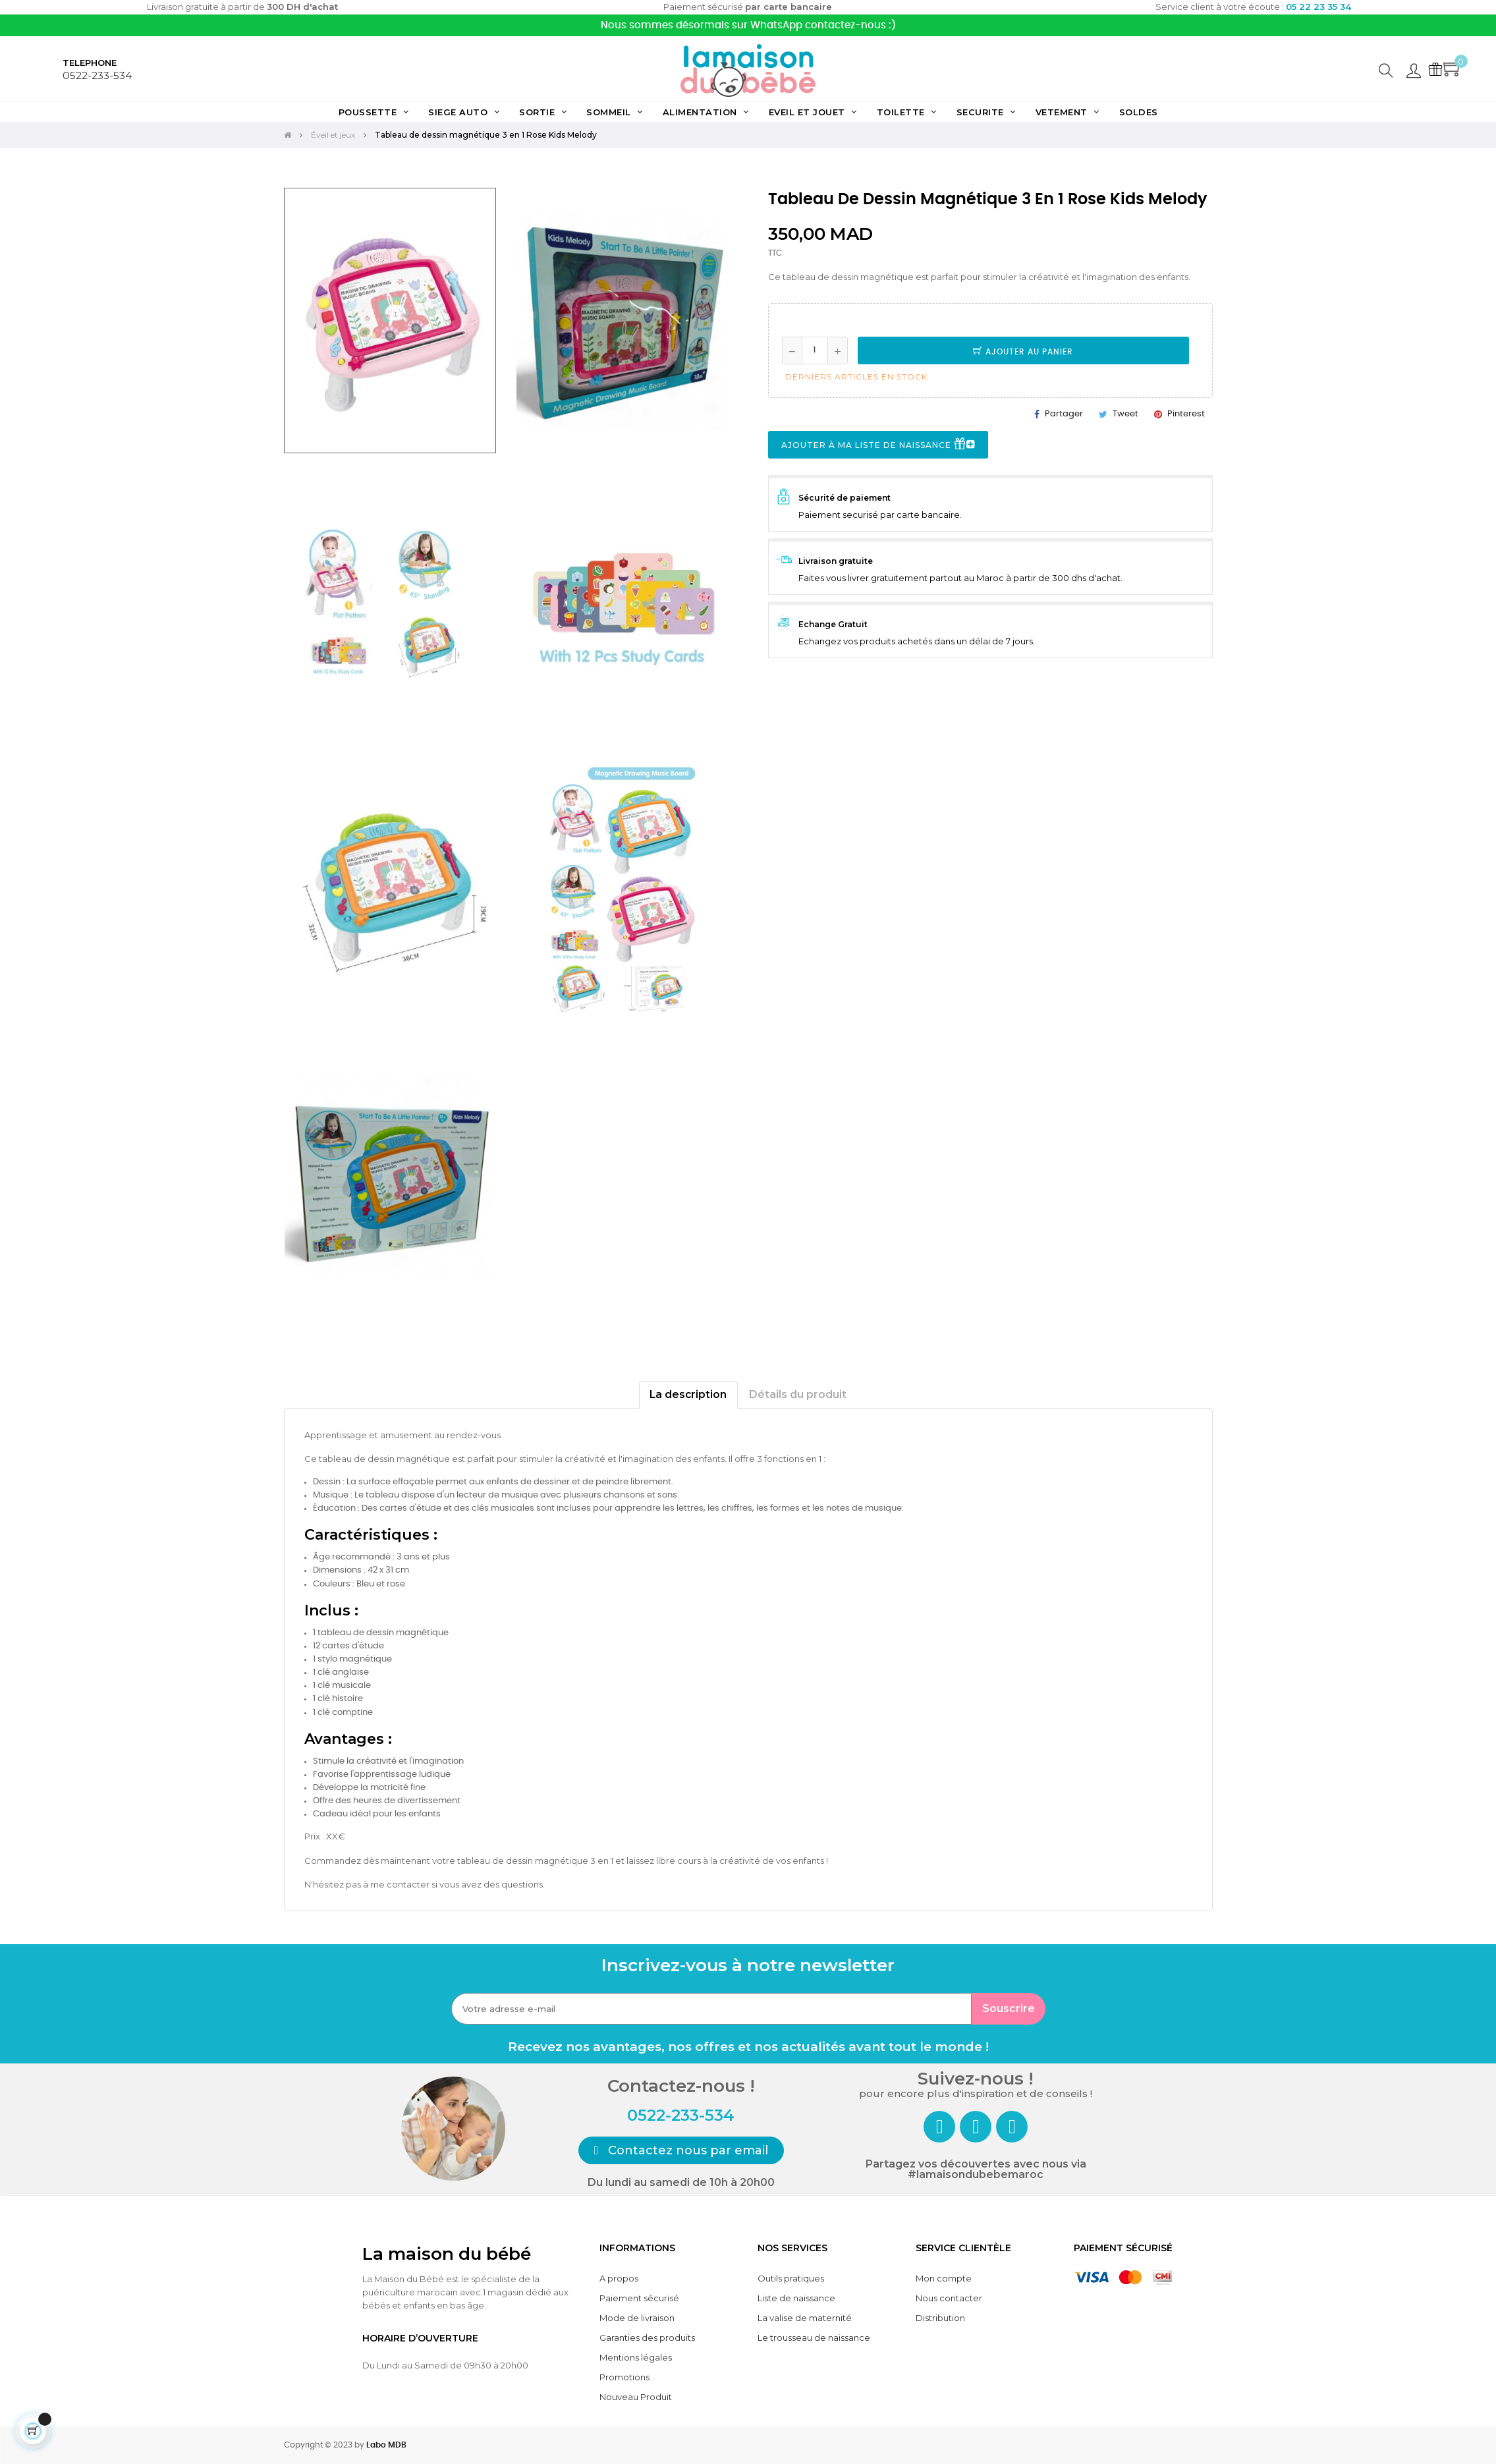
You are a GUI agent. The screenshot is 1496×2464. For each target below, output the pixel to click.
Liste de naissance (796, 2298)
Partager (1064, 414)
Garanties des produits (647, 2337)
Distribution (940, 2317)
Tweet (1125, 414)
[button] (681, 2150)
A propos (618, 2278)
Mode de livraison (637, 2317)
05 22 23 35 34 (1318, 6)
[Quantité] (814, 350)
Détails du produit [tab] (797, 1394)
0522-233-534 (97, 75)
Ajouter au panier (1023, 352)
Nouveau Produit (635, 2397)
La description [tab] (688, 1394)
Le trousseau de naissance (814, 2337)
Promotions (624, 2377)
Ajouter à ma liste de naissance (878, 445)
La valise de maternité (805, 2317)
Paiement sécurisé (639, 2298)
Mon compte (944, 2278)
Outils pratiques (791, 2278)
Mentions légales (635, 2357)
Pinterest (1186, 414)
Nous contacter (949, 2298)
